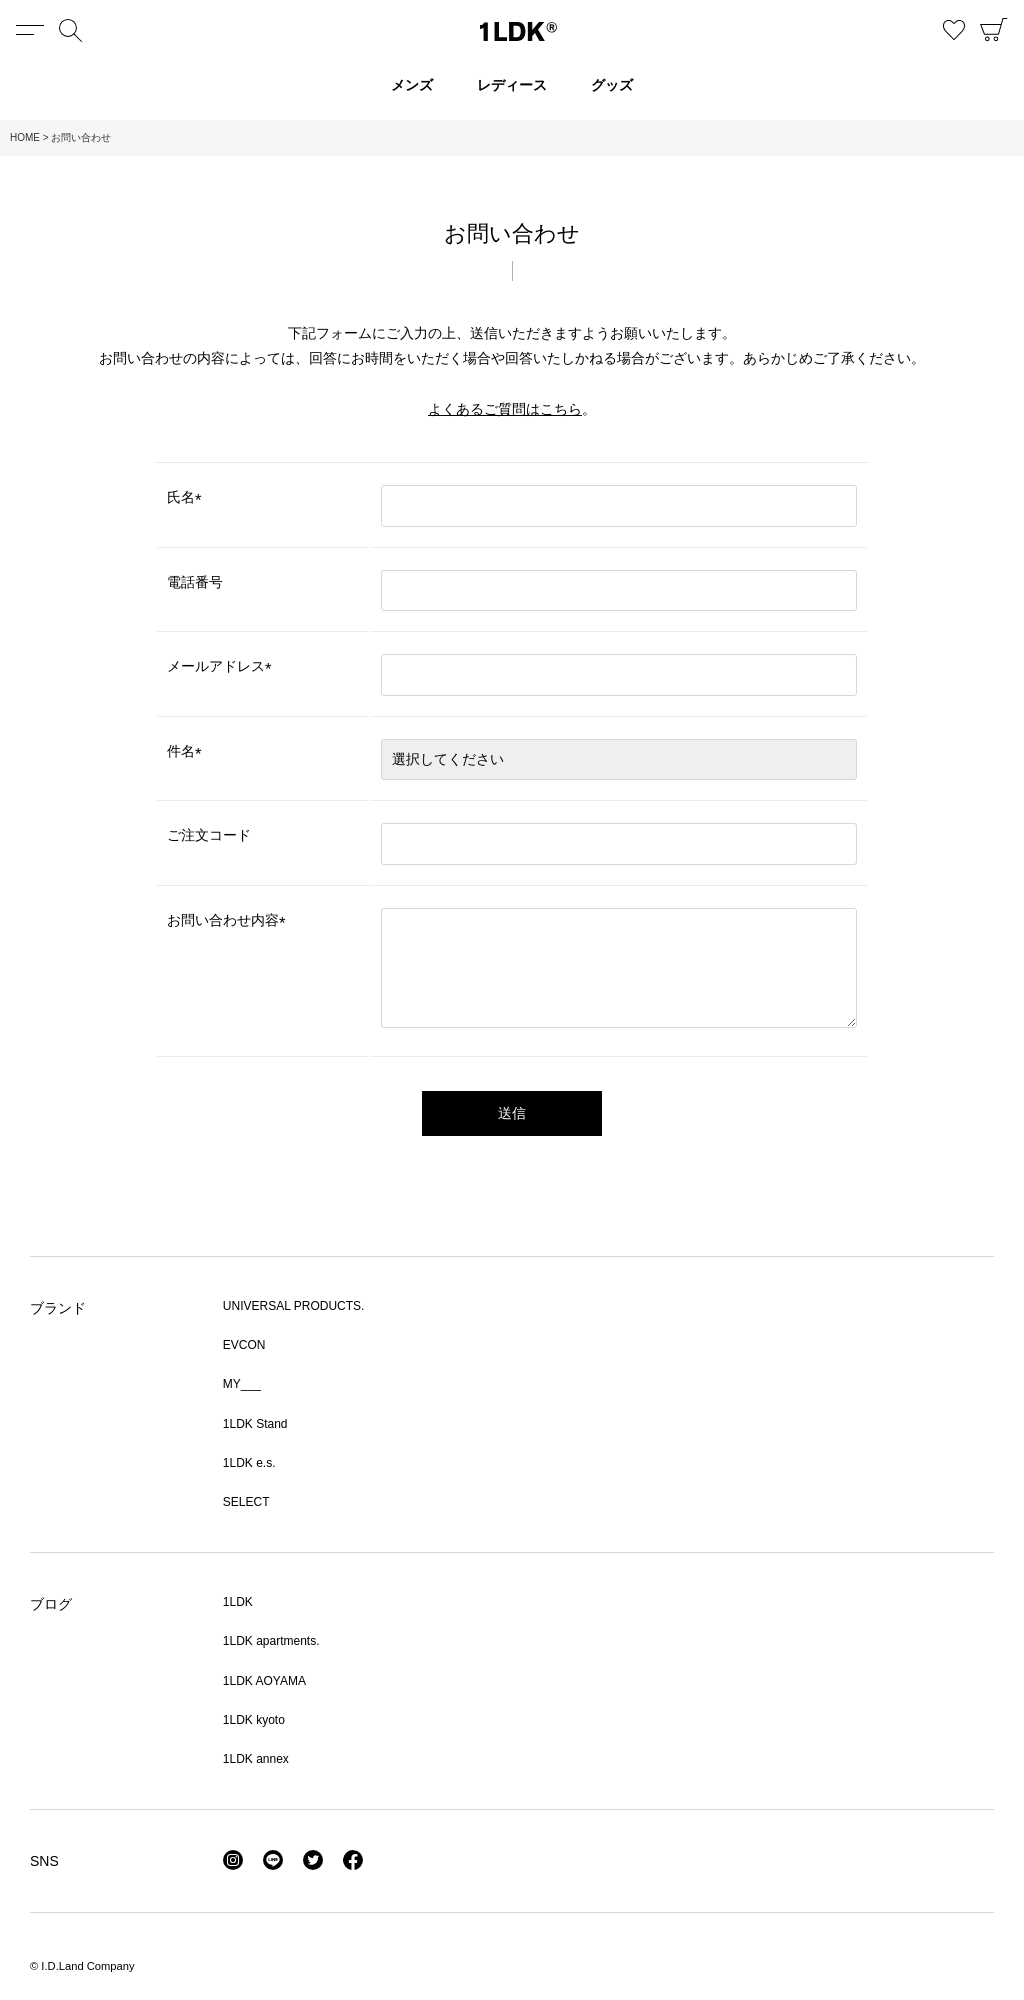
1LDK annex (256, 1759)
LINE (273, 1860)
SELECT (246, 1502)
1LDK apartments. (271, 1641)
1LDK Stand (255, 1424)
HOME (25, 137)
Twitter (313, 1860)
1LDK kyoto (254, 1720)
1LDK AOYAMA (264, 1681)
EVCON (244, 1345)
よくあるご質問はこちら (505, 409)
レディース (512, 85)
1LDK (518, 31)
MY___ (242, 1384)
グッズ (612, 85)
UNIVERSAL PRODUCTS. (294, 1306)
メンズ (412, 85)
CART (994, 30)
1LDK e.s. (249, 1463)
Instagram (233, 1860)
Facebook (353, 1860)
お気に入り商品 (954, 30)
